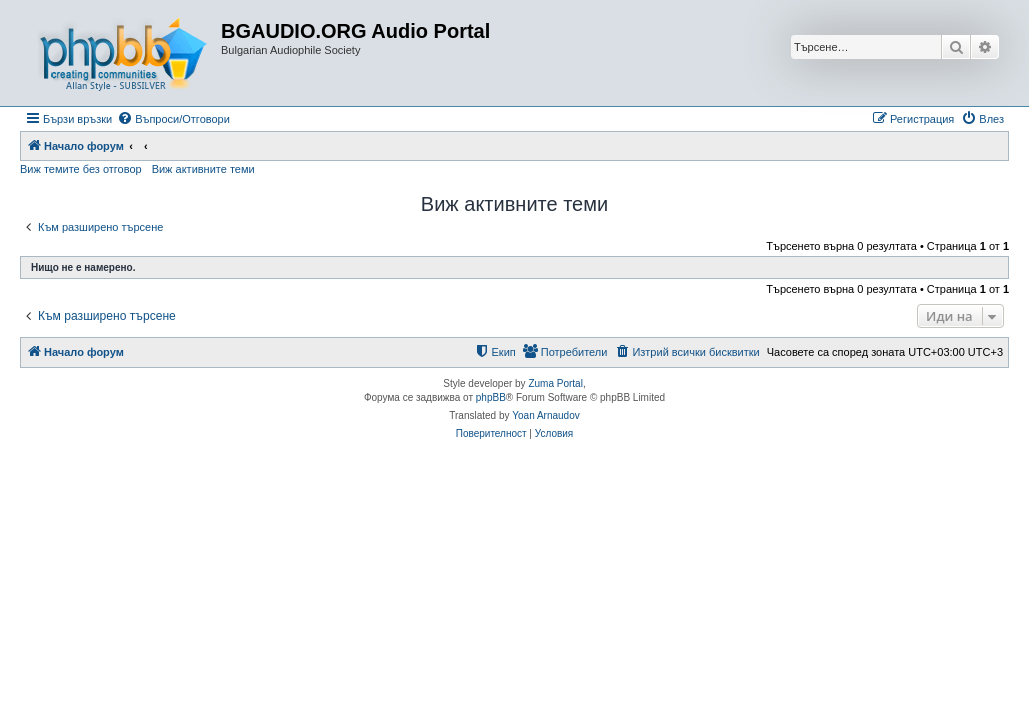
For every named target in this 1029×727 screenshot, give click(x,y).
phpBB (491, 397)
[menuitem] (173, 119)
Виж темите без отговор (81, 169)
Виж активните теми (203, 169)
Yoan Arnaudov (545, 415)
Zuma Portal (555, 383)
